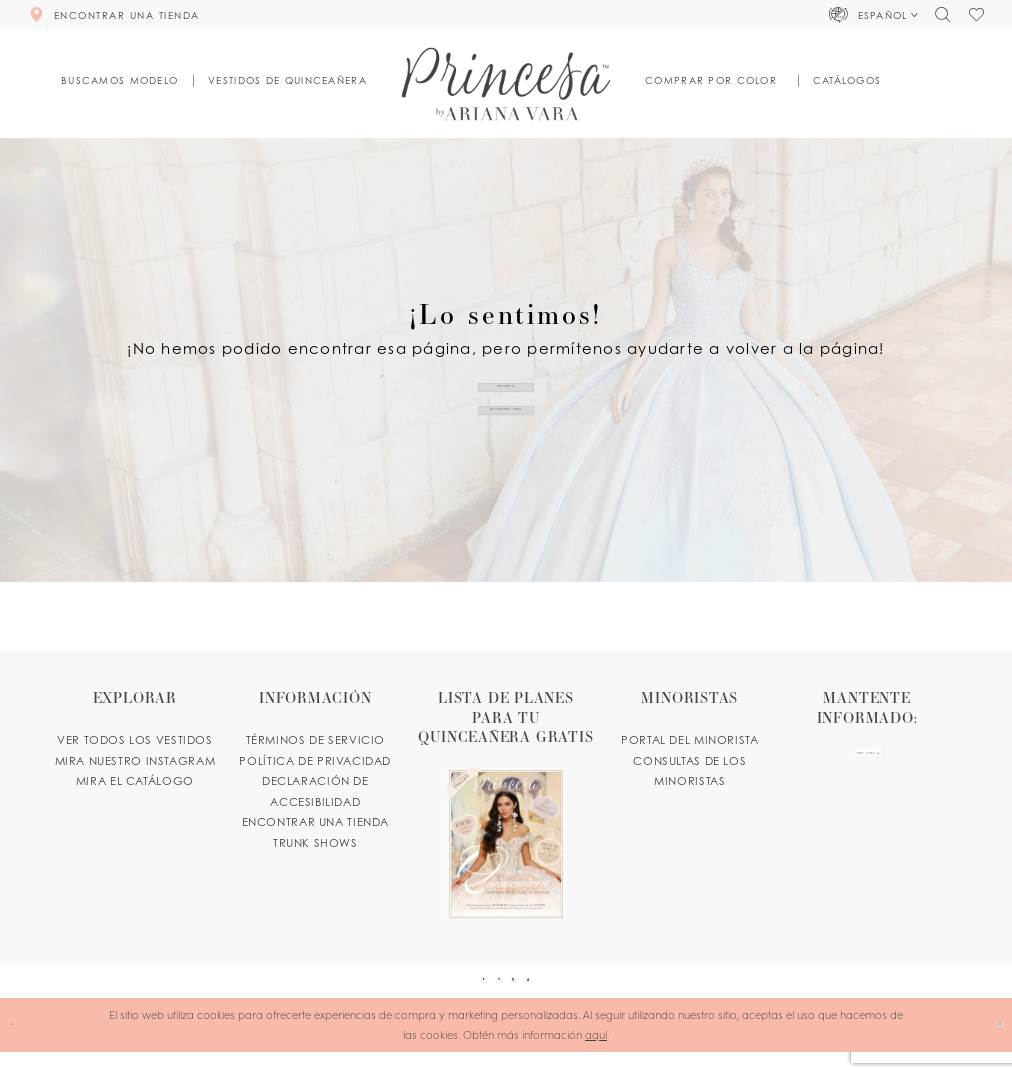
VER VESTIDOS (506, 375)
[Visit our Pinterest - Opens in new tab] (486, 992)
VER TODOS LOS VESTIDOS (135, 740)
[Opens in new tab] (506, 803)
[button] (874, 14)
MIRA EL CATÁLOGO (135, 781)
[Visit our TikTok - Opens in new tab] (565, 992)
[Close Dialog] (21, 1050)
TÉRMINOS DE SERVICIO (315, 740)
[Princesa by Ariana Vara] (506, 83)
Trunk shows (315, 843)
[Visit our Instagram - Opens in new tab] (525, 992)
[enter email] (867, 766)
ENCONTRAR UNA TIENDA (506, 420)
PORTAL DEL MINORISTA (689, 740)
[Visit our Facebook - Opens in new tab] (446, 992)
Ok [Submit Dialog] (987, 1049)
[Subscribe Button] (923, 766)
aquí (596, 1059)
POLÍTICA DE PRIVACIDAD (315, 761)
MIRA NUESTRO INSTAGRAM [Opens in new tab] (135, 761)
